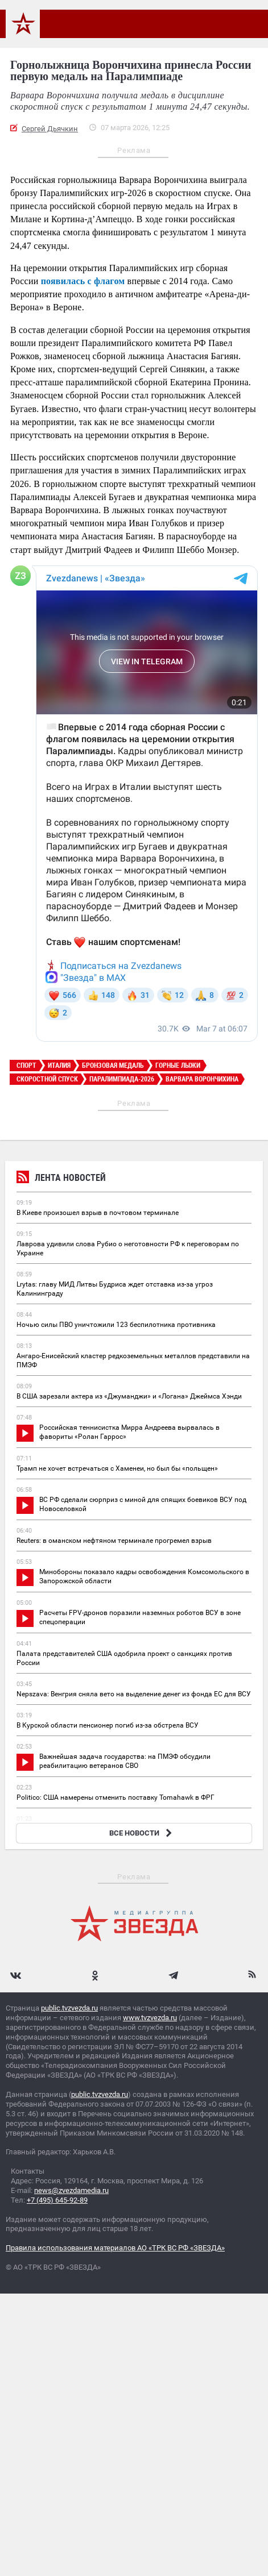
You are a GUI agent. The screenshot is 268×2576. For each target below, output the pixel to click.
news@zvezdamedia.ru (71, 2190)
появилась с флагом (83, 281)
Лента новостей (61, 1179)
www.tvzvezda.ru (150, 2017)
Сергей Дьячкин (50, 128)
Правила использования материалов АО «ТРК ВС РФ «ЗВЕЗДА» (115, 2248)
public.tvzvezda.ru (69, 2008)
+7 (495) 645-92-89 (57, 2200)
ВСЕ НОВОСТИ (142, 1833)
